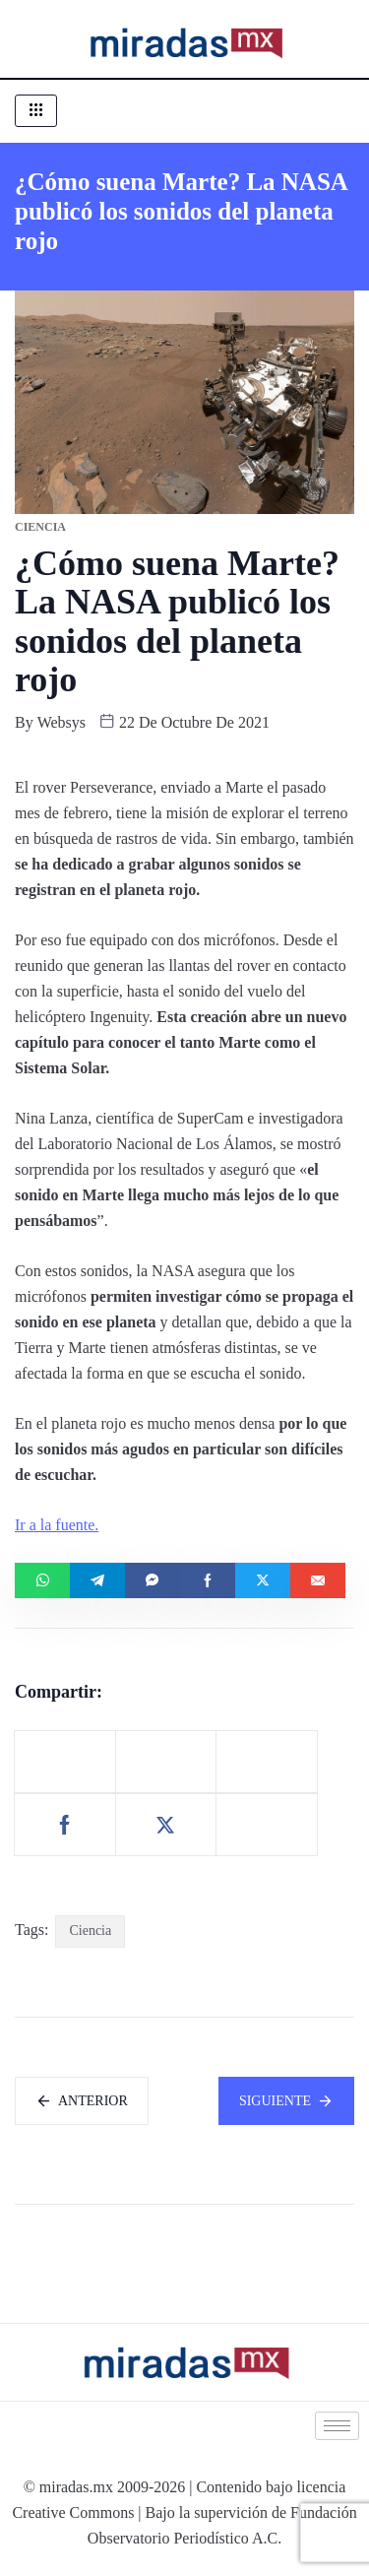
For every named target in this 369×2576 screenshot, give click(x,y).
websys (61, 722)
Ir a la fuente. (56, 1524)
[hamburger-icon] (36, 111)
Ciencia (90, 1930)
